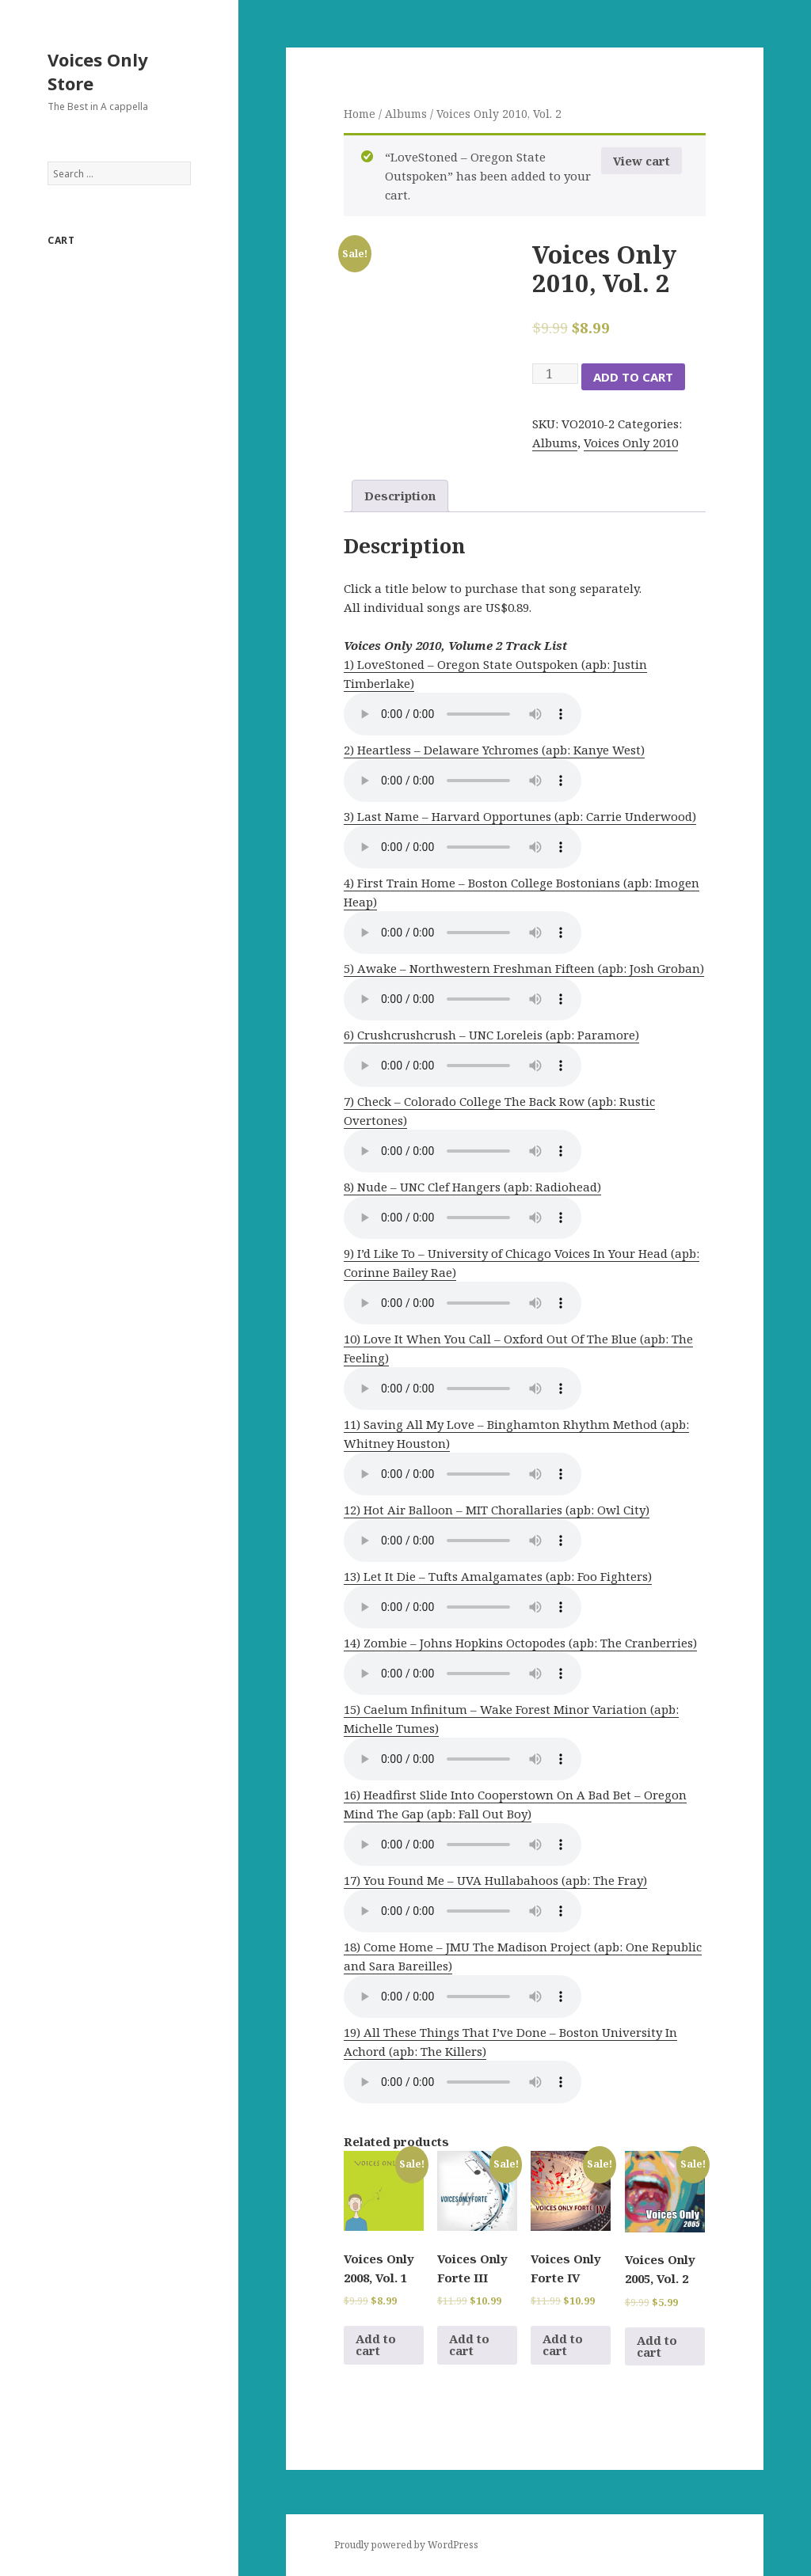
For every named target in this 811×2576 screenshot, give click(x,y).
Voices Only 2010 (631, 442)
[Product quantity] (555, 373)
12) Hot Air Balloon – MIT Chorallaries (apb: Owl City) (496, 1510)
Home (359, 113)
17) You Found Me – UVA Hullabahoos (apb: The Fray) (495, 1880)
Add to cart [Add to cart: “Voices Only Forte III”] (469, 2344)
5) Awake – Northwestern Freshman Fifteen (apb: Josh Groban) (524, 968)
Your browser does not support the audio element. (462, 714)
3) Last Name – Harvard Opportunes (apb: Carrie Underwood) (520, 816)
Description (400, 495)
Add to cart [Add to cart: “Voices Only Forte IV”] (563, 2344)
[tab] (400, 496)
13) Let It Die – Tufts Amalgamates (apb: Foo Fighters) (498, 1576)
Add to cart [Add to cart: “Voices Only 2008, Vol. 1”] (376, 2344)
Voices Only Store (98, 71)
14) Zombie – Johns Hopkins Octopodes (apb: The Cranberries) (520, 1643)
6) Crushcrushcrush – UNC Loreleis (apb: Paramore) (491, 1035)
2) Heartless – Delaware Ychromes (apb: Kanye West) (494, 750)
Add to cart (633, 377)
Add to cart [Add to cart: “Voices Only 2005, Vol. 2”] (657, 2346)
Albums (406, 113)
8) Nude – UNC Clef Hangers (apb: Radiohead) (472, 1187)
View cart (641, 161)
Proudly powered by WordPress (406, 2544)
